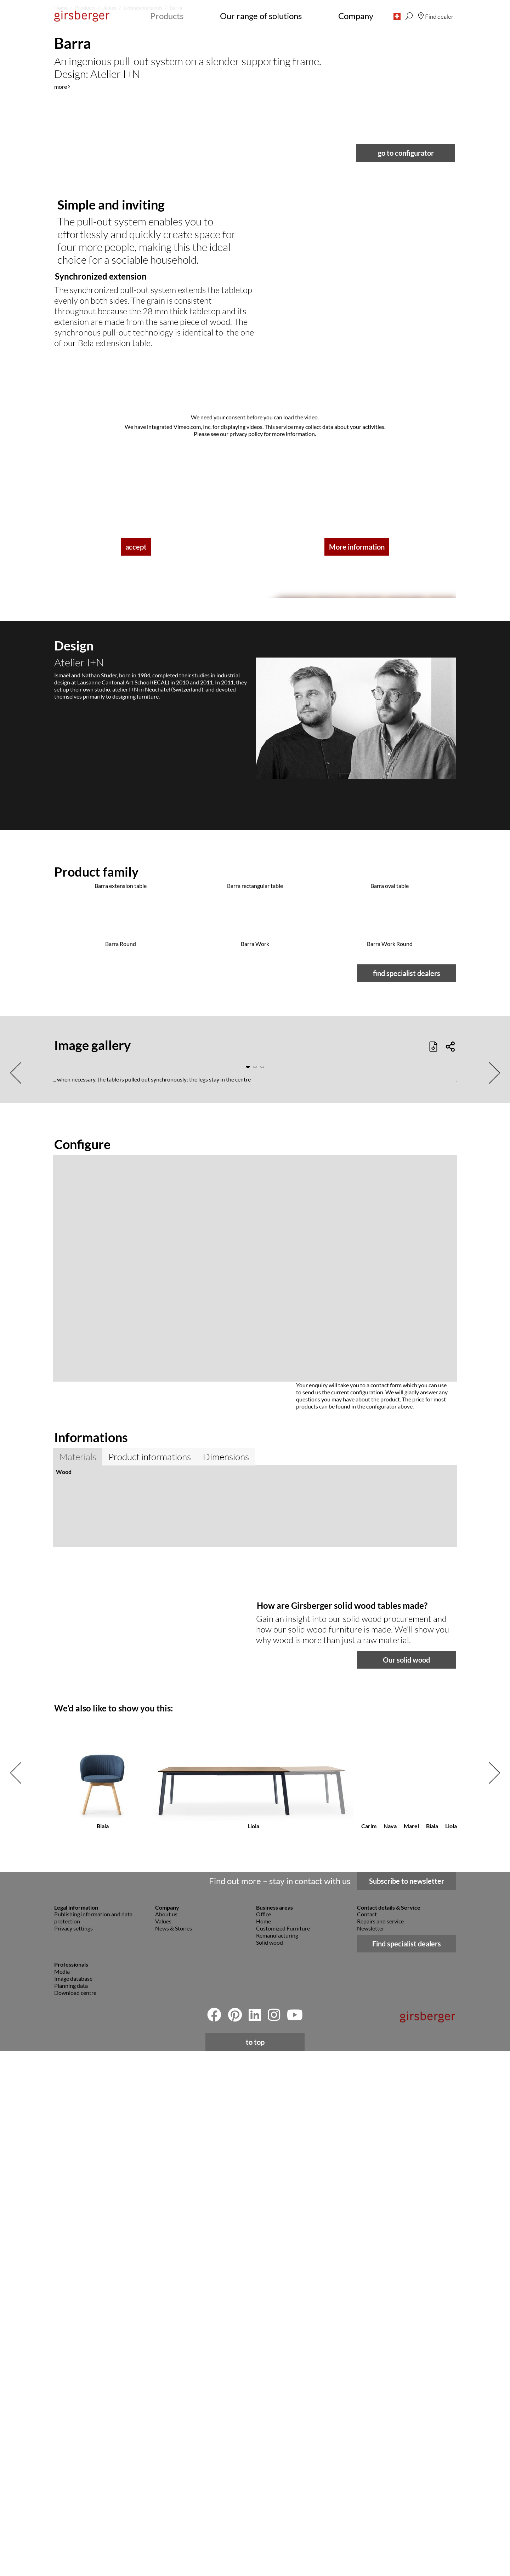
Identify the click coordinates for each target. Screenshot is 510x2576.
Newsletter (370, 2453)
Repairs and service (380, 2446)
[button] (397, 16)
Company (355, 16)
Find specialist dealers (406, 2469)
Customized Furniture (283, 2453)
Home (263, 2446)
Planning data (71, 2510)
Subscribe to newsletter (406, 2406)
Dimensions (226, 1974)
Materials (77, 1974)
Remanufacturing (277, 2460)
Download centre (75, 2517)
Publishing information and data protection (93, 2443)
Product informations (149, 1974)
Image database (73, 2503)
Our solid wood (406, 2185)
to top (255, 2567)
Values (163, 2446)
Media (62, 2496)
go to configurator (406, 675)
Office (263, 2439)
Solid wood (269, 2467)
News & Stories (173, 2453)
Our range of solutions (261, 16)
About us (166, 2439)
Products (166, 16)
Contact (367, 2439)
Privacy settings (73, 2453)
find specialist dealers (406, 1491)
